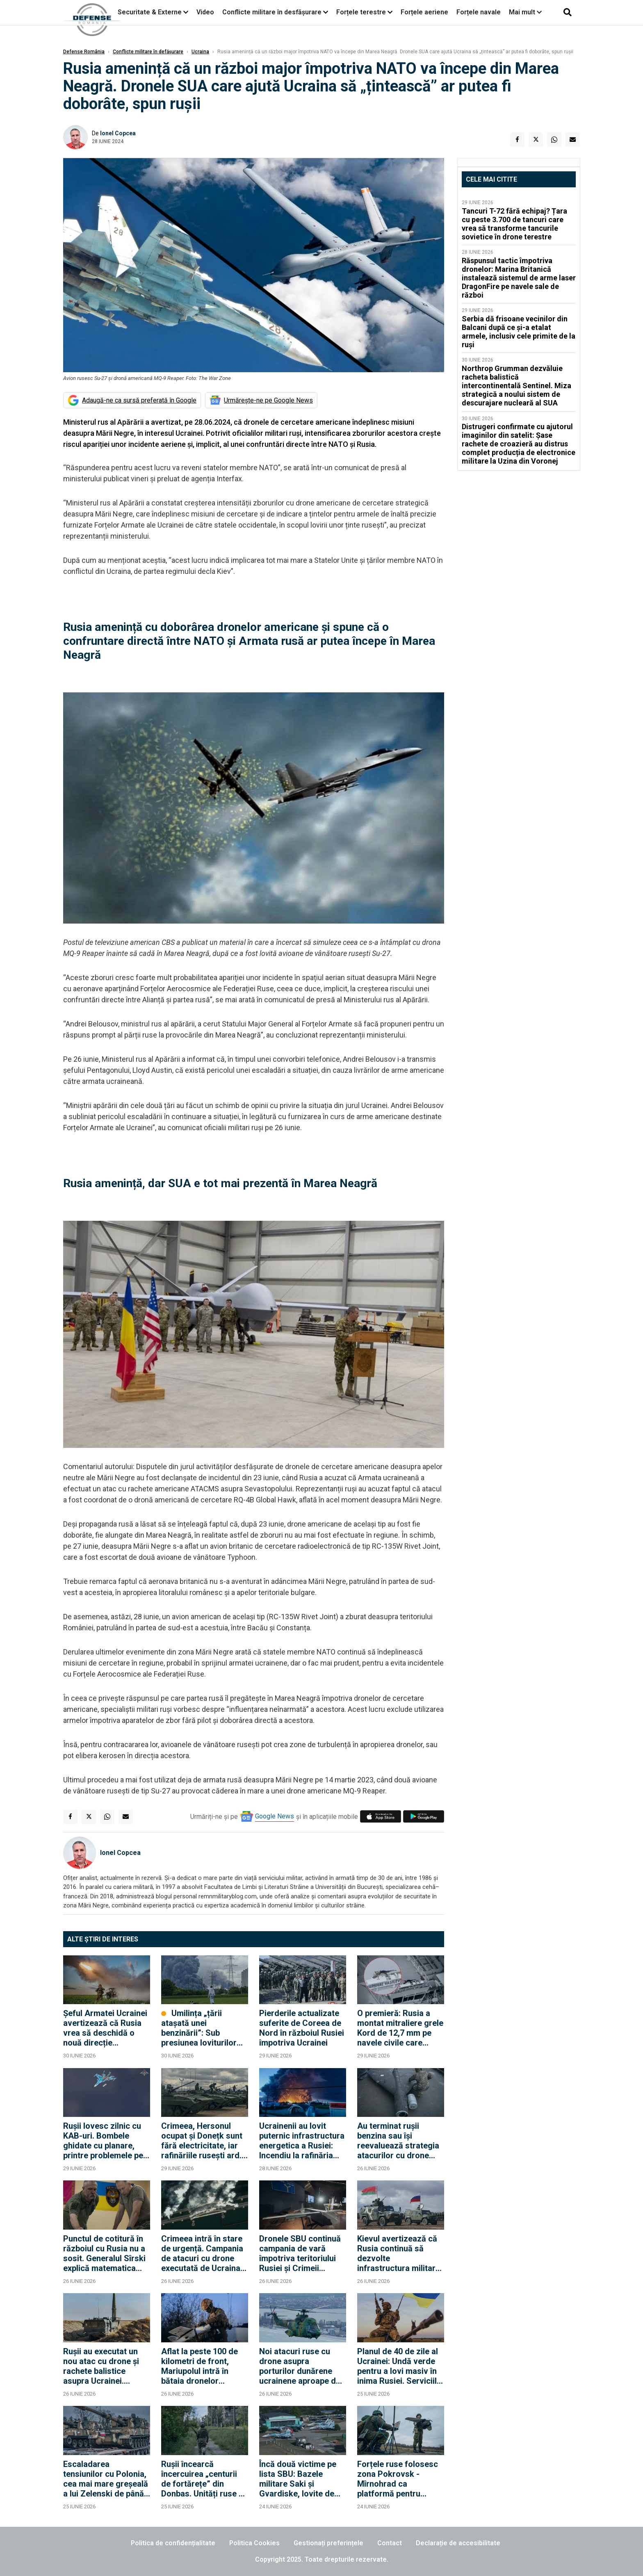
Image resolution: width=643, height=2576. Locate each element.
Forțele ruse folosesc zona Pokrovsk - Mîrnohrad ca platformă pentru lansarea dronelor (397, 2479)
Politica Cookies (254, 2543)
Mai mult (525, 12)
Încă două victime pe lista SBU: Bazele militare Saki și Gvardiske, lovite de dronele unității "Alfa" (298, 2479)
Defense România (84, 52)
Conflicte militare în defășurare (148, 52)
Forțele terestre (361, 12)
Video (205, 12)
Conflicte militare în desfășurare (272, 12)
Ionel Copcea (118, 133)
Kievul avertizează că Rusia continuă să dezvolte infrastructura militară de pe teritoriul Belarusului (398, 2253)
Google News (274, 1816)
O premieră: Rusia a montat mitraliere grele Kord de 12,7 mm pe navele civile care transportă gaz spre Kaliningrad (400, 2028)
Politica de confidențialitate (173, 2543)
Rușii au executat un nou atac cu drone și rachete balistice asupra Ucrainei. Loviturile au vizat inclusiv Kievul (101, 2366)
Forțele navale (478, 12)
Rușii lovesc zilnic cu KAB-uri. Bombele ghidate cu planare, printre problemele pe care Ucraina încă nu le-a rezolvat (103, 2140)
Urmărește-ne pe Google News (268, 400)
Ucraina (200, 52)
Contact (389, 2543)
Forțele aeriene (424, 12)
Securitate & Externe (150, 12)
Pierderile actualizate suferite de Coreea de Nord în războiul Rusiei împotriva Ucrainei (301, 2028)
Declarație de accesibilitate (458, 2543)
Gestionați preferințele (328, 2543)
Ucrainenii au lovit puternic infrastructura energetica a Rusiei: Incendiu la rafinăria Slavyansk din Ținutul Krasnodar (301, 2140)
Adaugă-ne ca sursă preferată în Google (139, 400)
